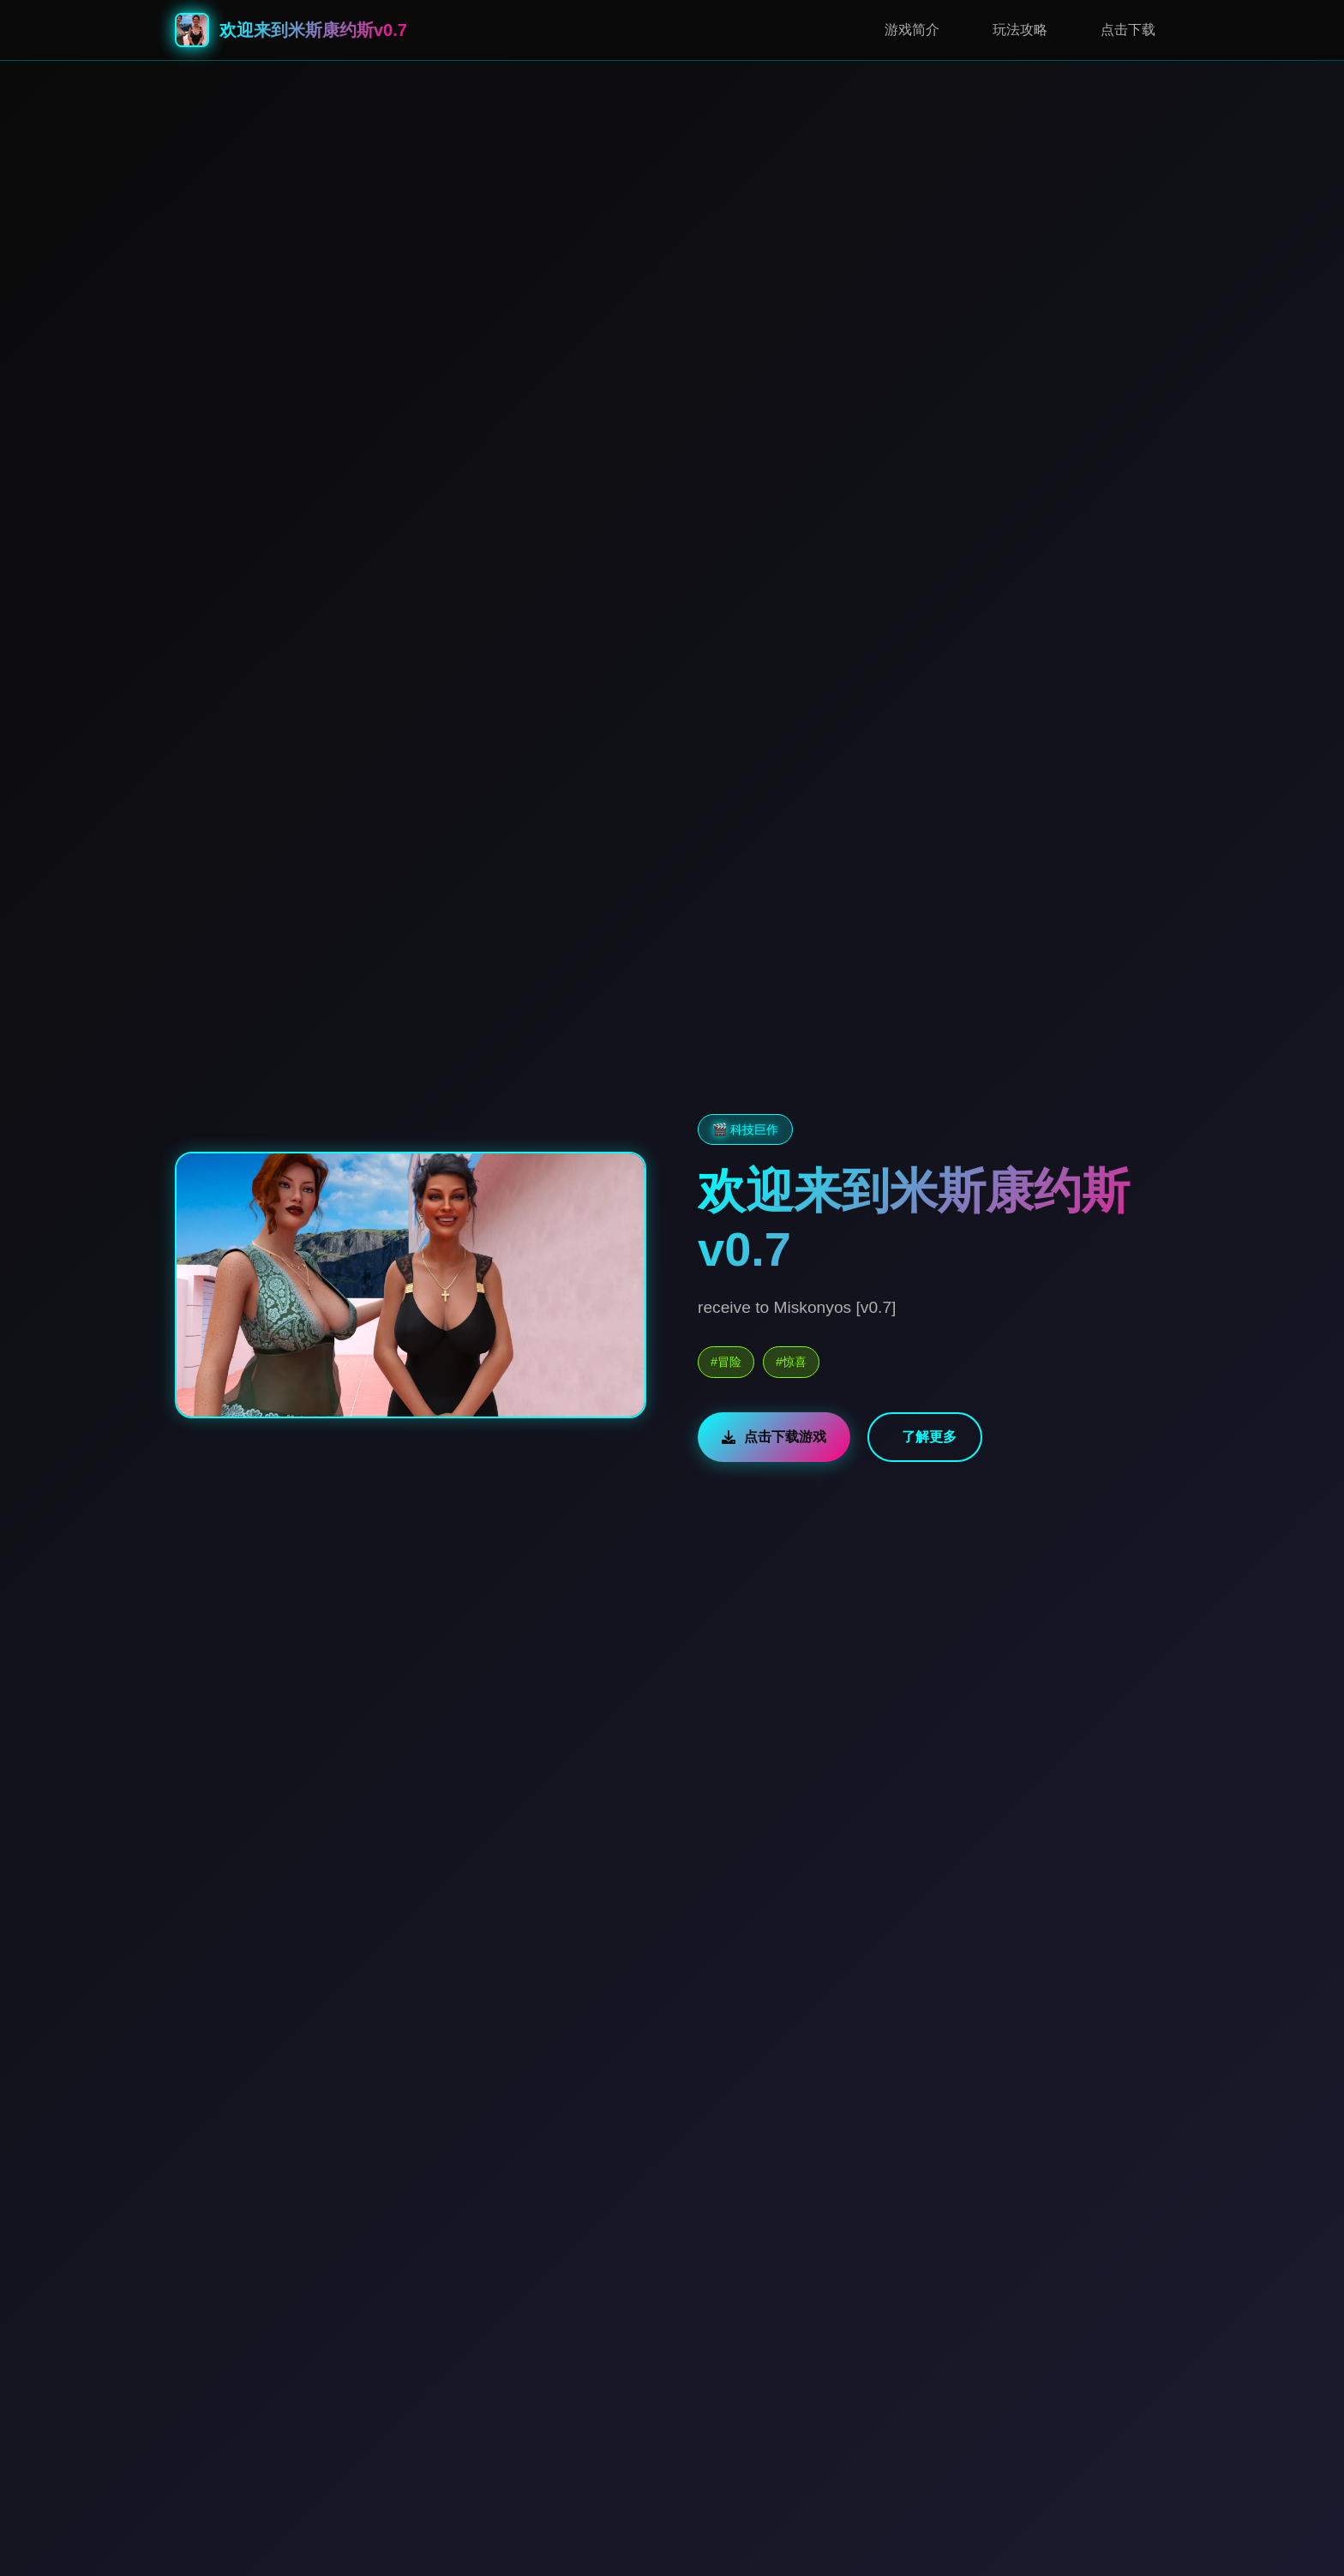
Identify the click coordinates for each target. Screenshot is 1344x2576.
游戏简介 (912, 29)
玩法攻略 (1020, 29)
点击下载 (1128, 29)
